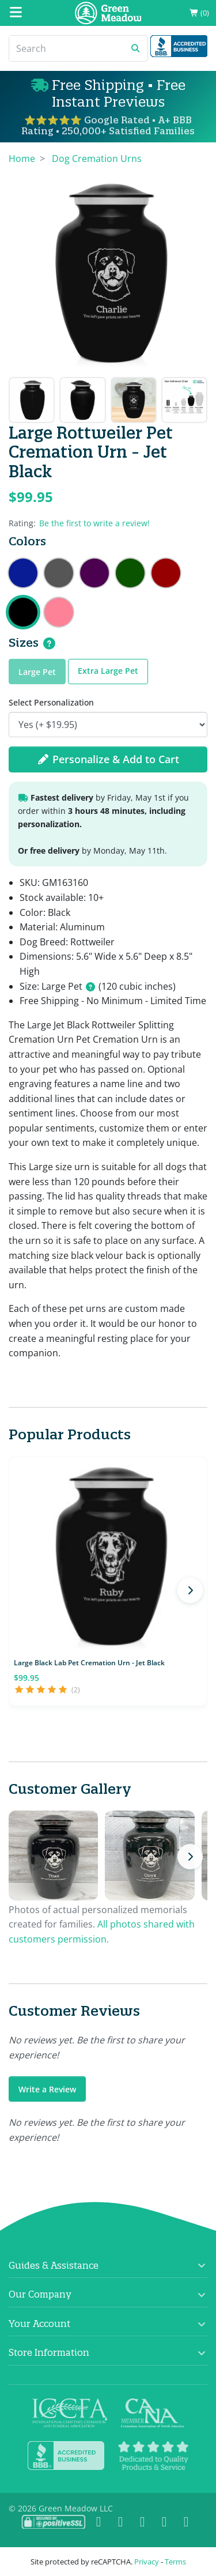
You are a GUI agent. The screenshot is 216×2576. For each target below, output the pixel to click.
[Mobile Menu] (16, 13)
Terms (175, 2561)
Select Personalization (51, 702)
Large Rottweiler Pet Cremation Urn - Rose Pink (58, 612)
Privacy (146, 2561)
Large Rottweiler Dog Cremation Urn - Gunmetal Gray (58, 573)
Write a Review (47, 2089)
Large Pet (37, 671)
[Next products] (190, 1590)
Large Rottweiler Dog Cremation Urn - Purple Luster (94, 573)
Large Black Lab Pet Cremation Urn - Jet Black (89, 1663)
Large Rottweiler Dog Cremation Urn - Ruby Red (165, 573)
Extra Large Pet (108, 670)
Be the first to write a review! (94, 523)
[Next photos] (190, 1856)
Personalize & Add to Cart (108, 759)
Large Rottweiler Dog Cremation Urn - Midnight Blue (23, 573)
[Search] (66, 48)
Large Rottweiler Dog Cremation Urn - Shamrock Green (130, 573)
